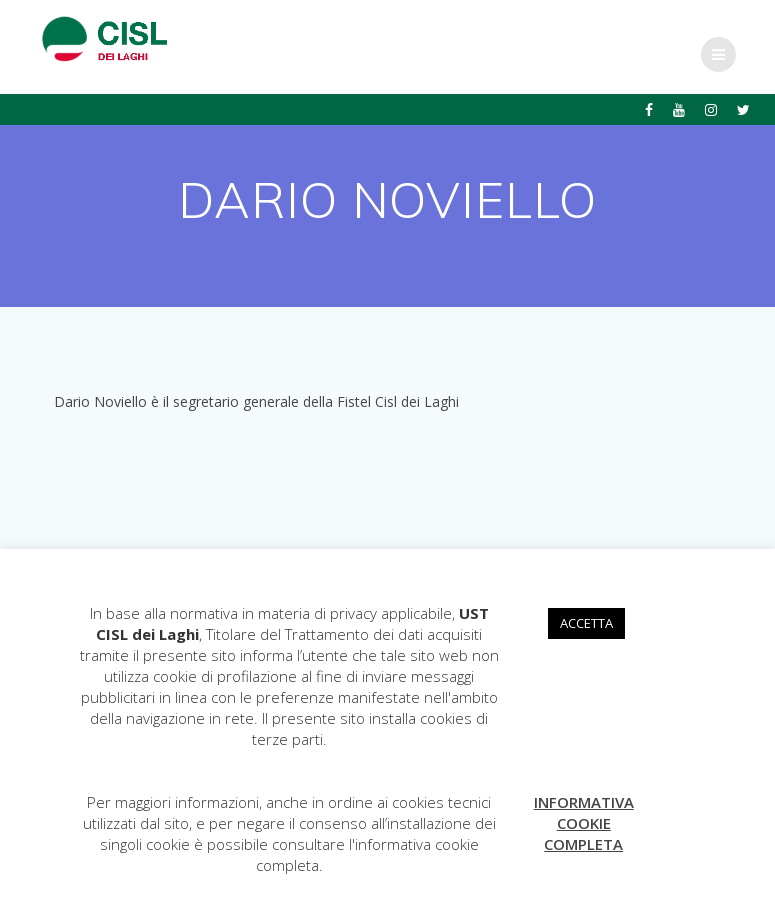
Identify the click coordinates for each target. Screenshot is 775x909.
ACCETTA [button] (586, 623)
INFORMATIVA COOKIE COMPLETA (584, 823)
